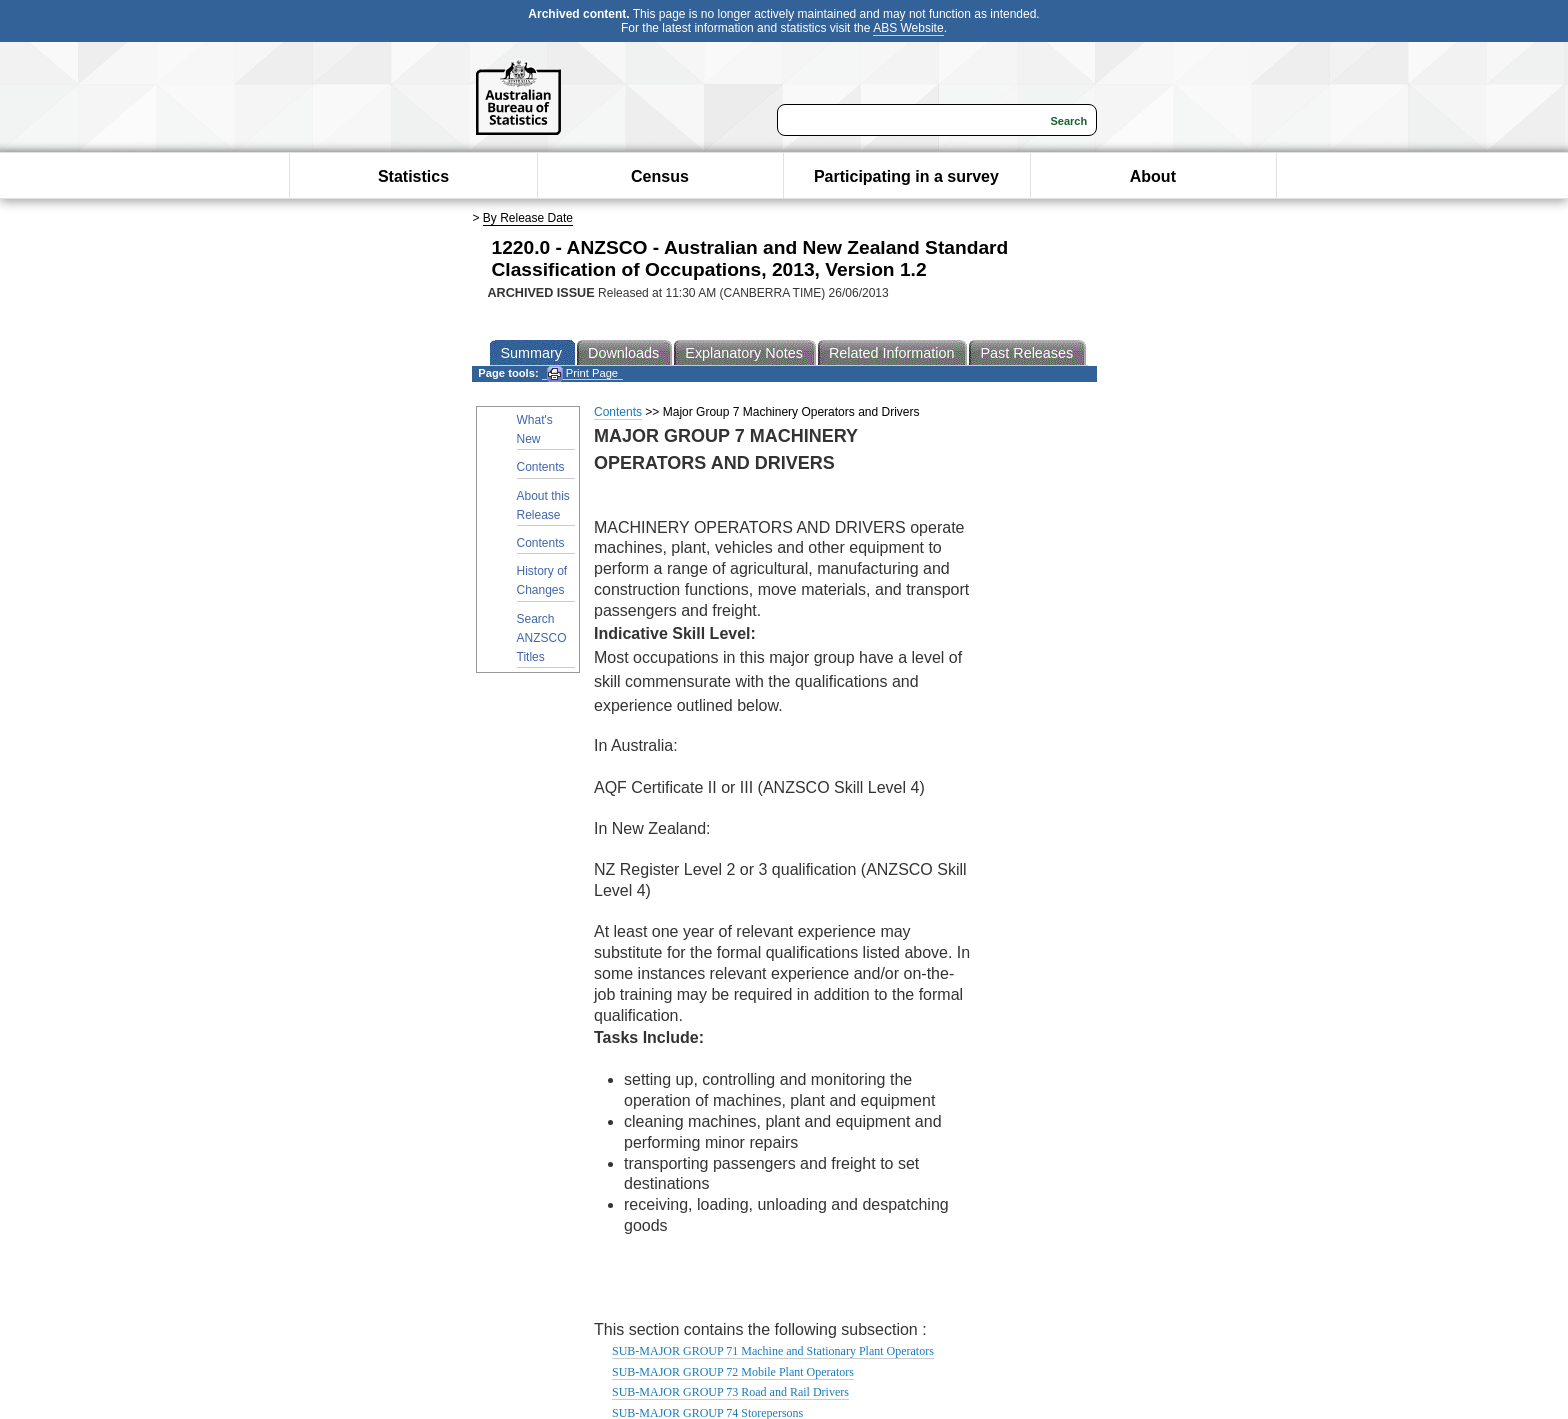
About (1153, 176)
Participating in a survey (906, 176)
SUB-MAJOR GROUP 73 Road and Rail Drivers (730, 1392)
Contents (541, 467)
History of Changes (542, 580)
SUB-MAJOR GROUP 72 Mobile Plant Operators (733, 1372)
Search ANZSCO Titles (542, 638)
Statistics (413, 176)
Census (660, 176)
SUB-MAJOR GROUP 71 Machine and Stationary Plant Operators (773, 1351)
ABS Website (908, 28)
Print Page (582, 373)
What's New (535, 429)
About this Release (543, 505)
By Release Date (528, 218)
